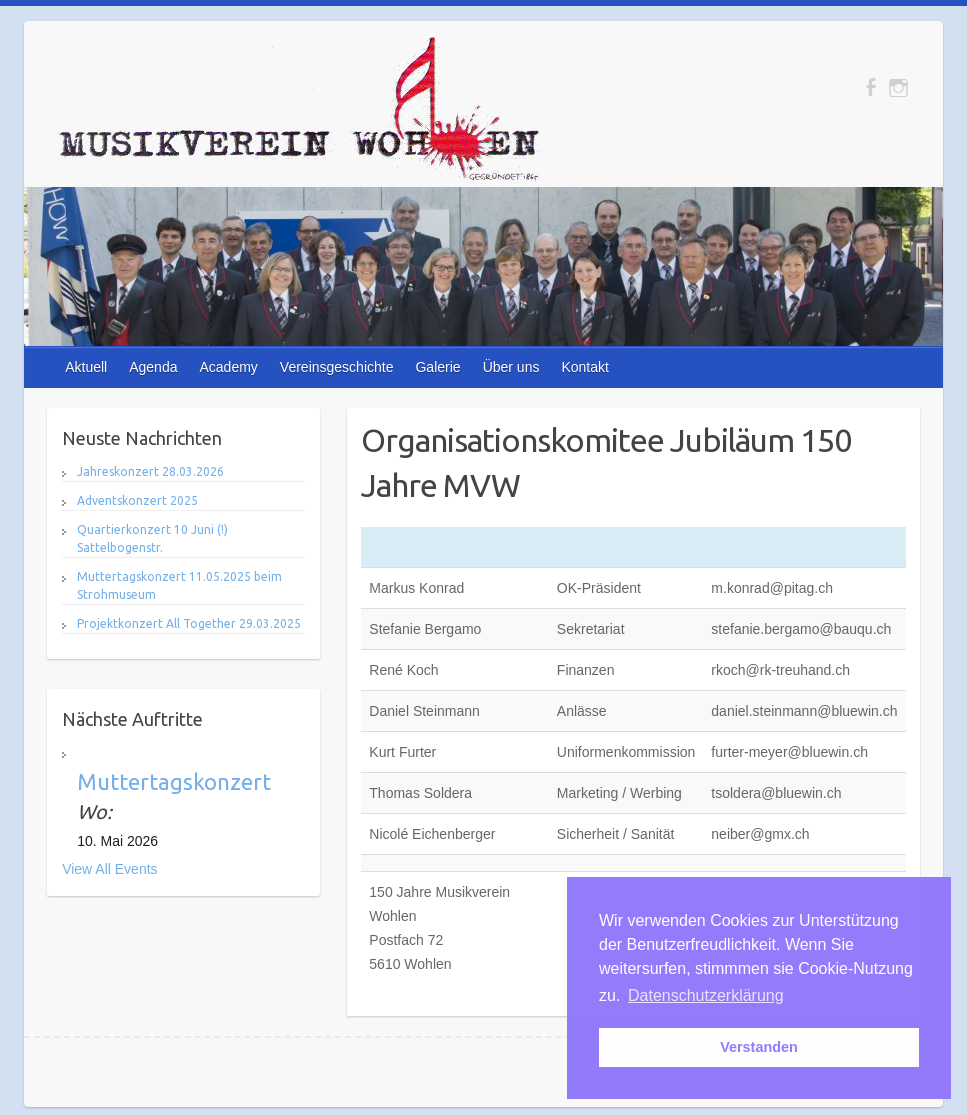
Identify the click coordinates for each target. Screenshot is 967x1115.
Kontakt (584, 367)
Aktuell (86, 367)
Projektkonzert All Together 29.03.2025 (189, 623)
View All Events (109, 869)
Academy (228, 367)
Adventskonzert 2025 (137, 500)
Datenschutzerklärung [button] (706, 995)
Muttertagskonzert (174, 781)
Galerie (437, 367)
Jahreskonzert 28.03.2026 (150, 471)
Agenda (153, 367)
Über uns (511, 367)
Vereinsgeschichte (337, 367)
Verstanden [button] (759, 1047)
